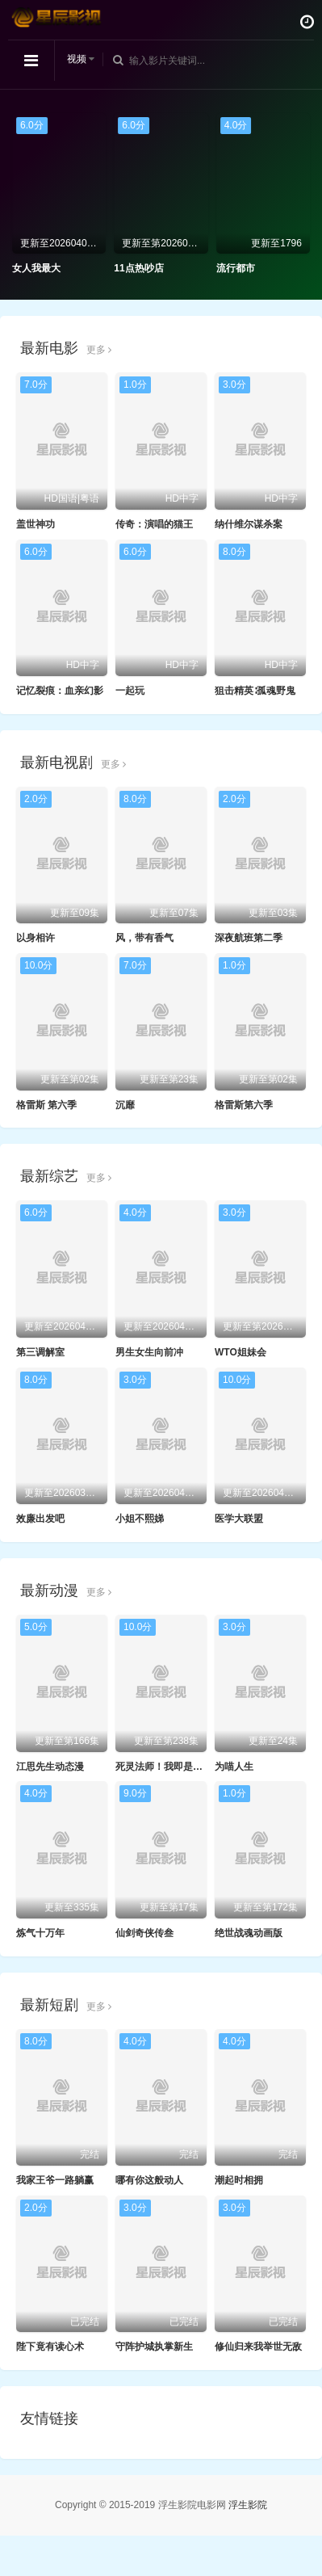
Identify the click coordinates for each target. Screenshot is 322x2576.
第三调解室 (40, 1352)
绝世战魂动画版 (248, 1933)
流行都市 (235, 268)
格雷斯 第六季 (46, 1105)
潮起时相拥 (239, 2180)
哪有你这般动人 (149, 2180)
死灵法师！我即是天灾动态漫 (178, 1766)
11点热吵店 (138, 268)
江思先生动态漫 (50, 1766)
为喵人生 (234, 1766)
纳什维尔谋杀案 (248, 524)
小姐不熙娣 (139, 1518)
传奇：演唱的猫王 (154, 524)
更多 (98, 349)
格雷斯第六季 (244, 1105)
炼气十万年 (40, 1933)
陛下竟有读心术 (50, 2346)
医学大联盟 (239, 1518)
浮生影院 (247, 2505)
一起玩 (129, 690)
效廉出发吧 (40, 1518)
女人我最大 (36, 268)
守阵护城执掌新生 (154, 2346)
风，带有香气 (144, 937)
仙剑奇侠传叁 (144, 1933)
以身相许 (35, 937)
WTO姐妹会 (240, 1352)
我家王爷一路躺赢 (55, 2180)
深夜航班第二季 (248, 937)
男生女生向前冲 (149, 1352)
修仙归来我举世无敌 (258, 2346)
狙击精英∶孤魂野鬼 (255, 690)
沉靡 (125, 1105)
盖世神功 (35, 524)
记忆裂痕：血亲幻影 (59, 690)
